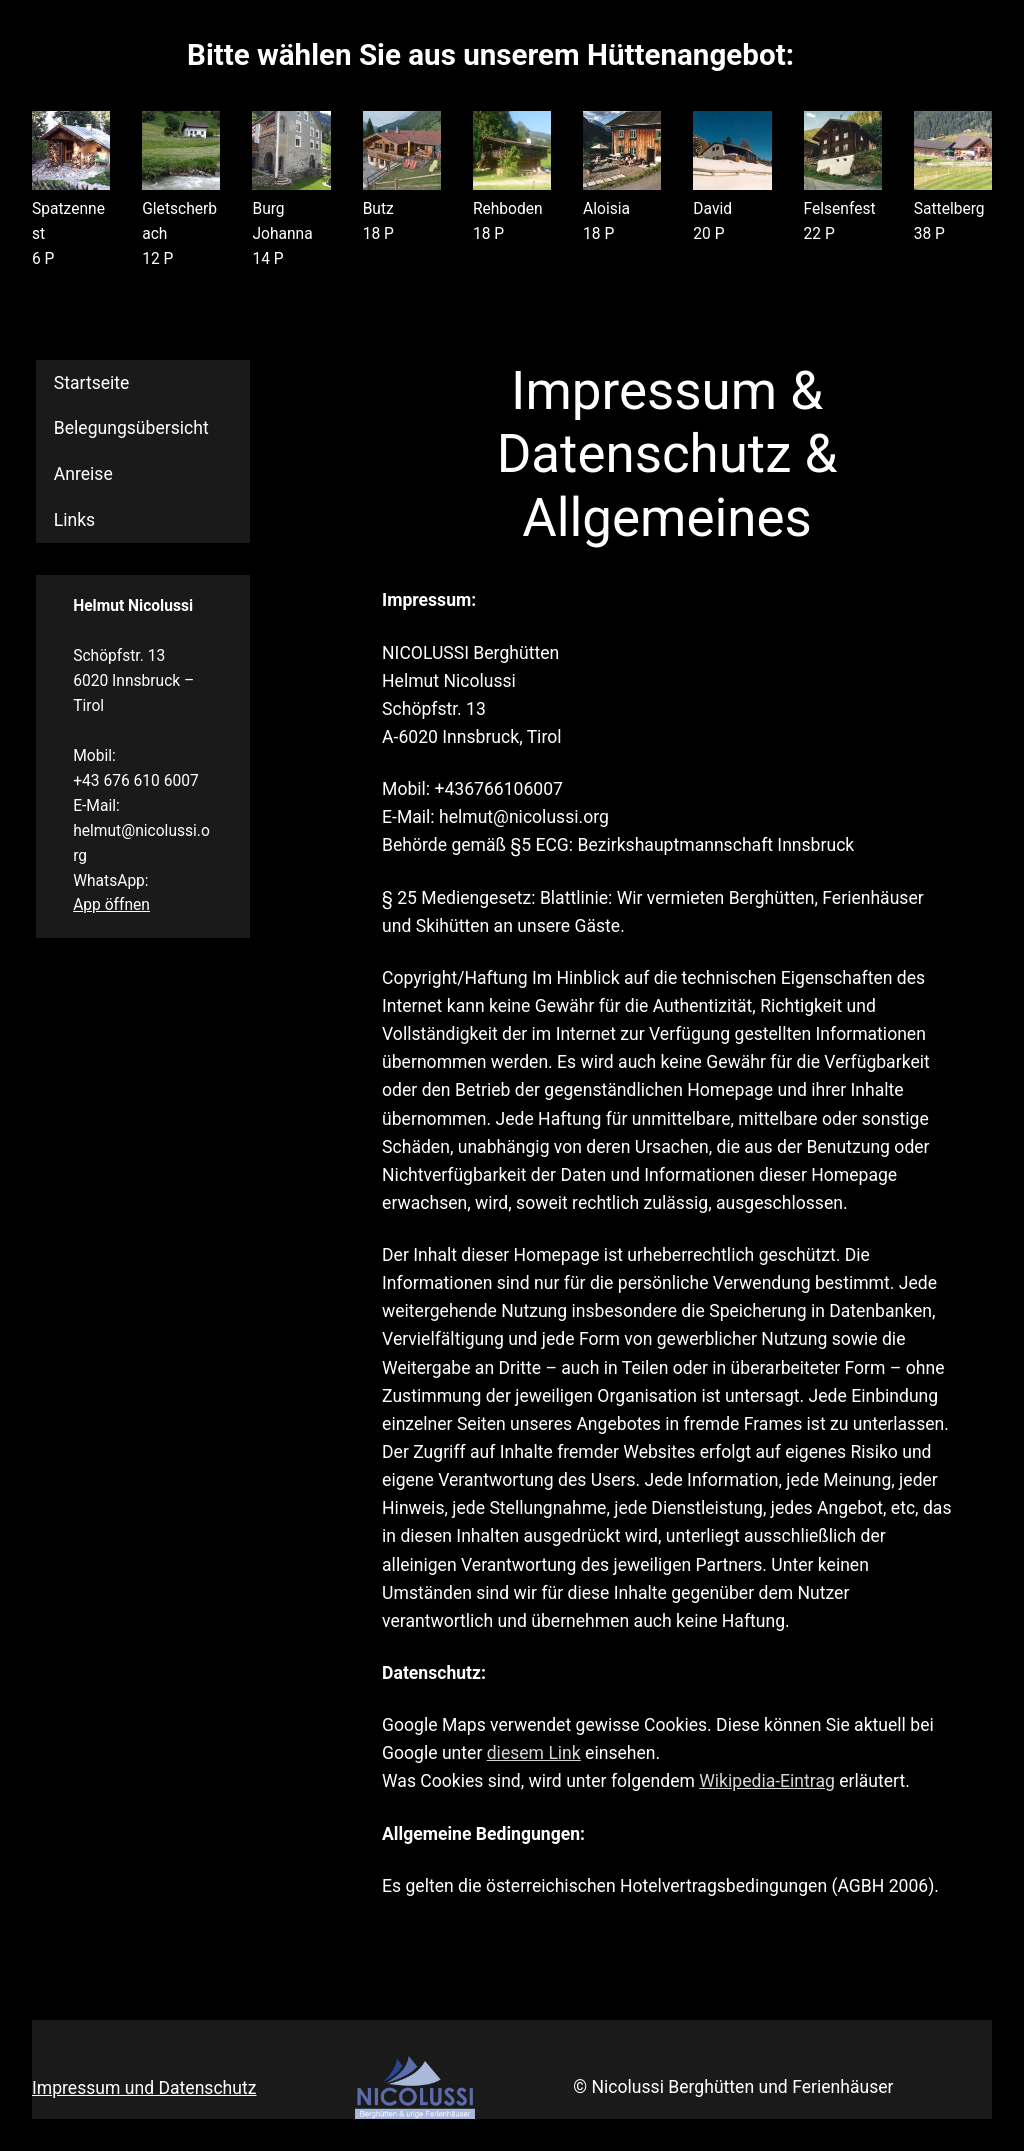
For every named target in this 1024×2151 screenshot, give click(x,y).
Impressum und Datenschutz (144, 2088)
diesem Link (534, 1753)
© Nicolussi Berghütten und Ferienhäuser (733, 2087)
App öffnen (111, 905)
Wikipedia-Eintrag (767, 1781)
